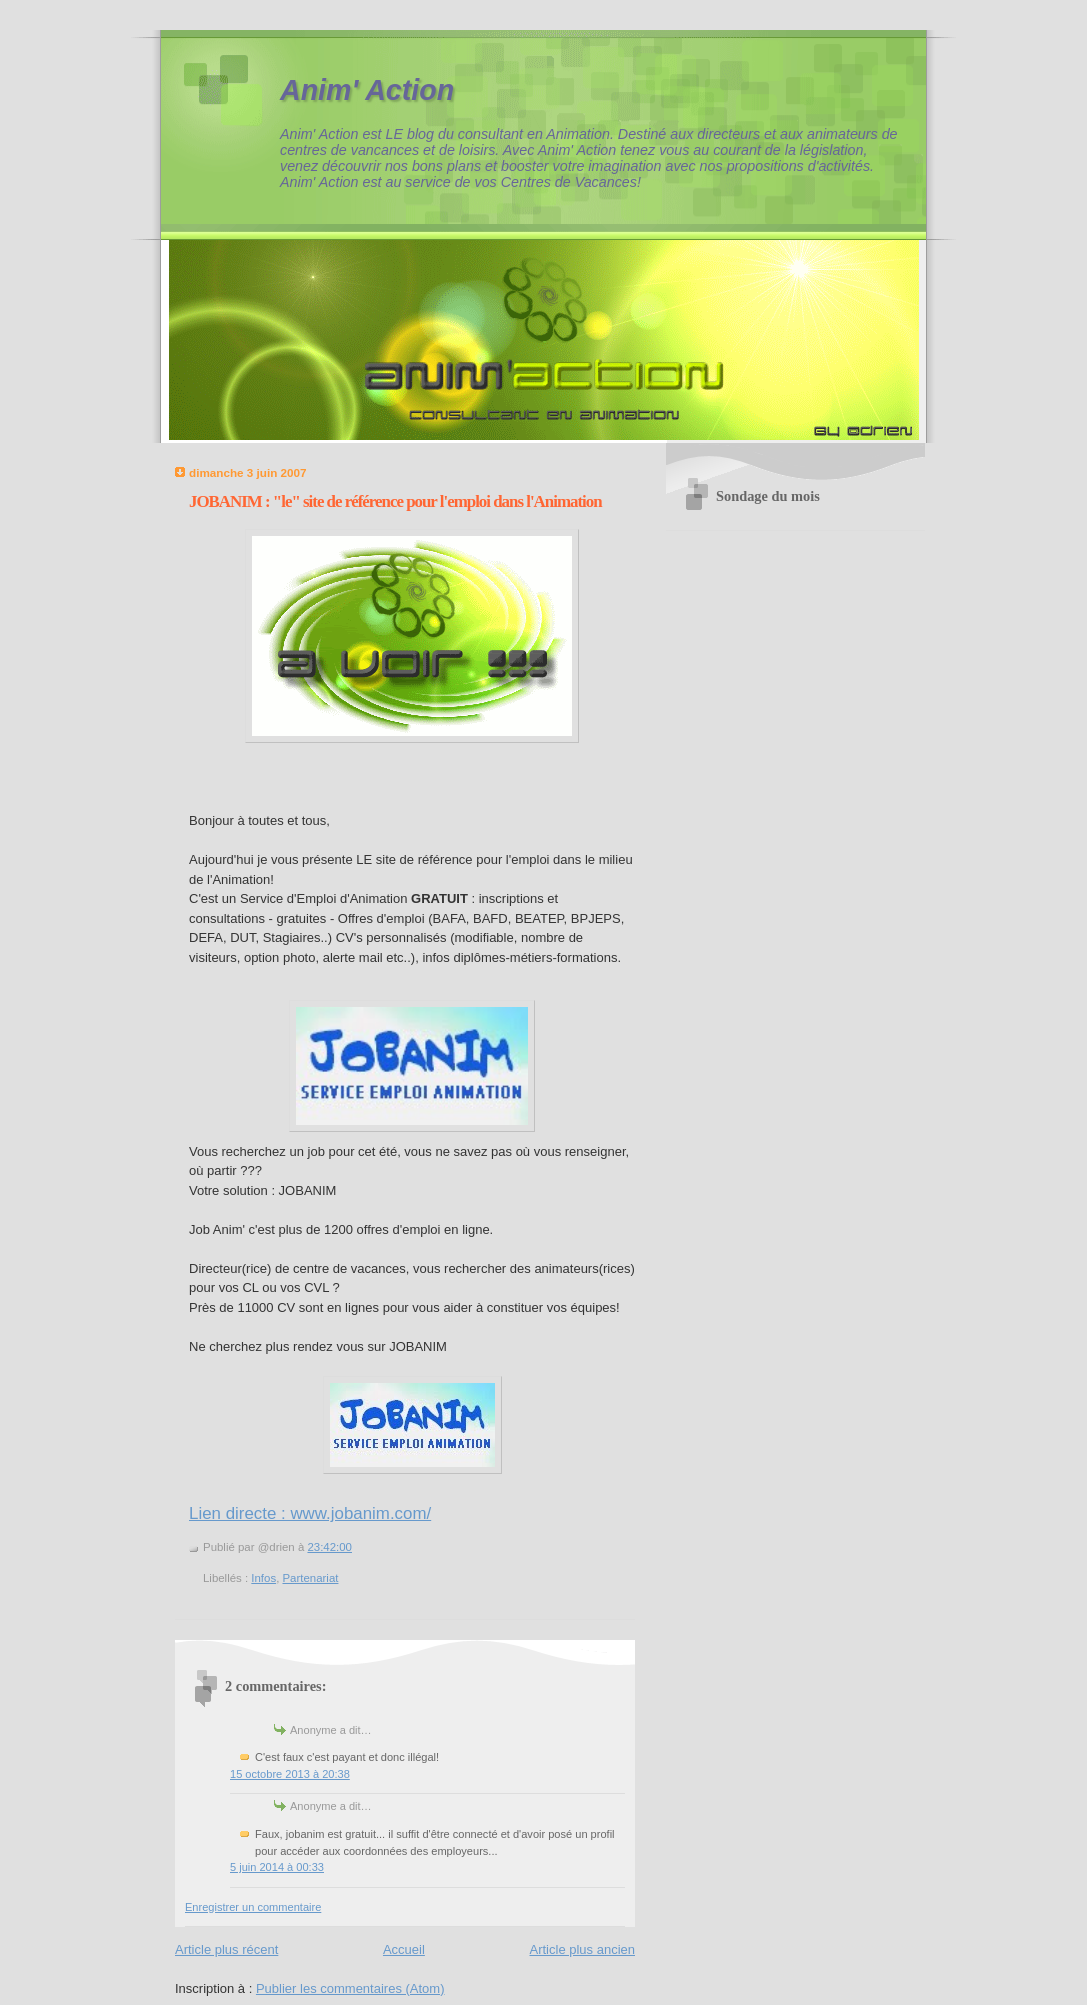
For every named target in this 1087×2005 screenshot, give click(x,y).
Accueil (404, 1949)
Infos (263, 1578)
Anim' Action (367, 90)
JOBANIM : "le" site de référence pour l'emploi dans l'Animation (395, 501)
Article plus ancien (583, 1949)
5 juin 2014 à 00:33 (277, 1867)
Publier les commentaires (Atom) (350, 1988)
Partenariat (310, 1578)
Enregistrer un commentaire (253, 1907)
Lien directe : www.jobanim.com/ (310, 1513)
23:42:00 (329, 1547)
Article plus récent (226, 1949)
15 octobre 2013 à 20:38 (290, 1774)
